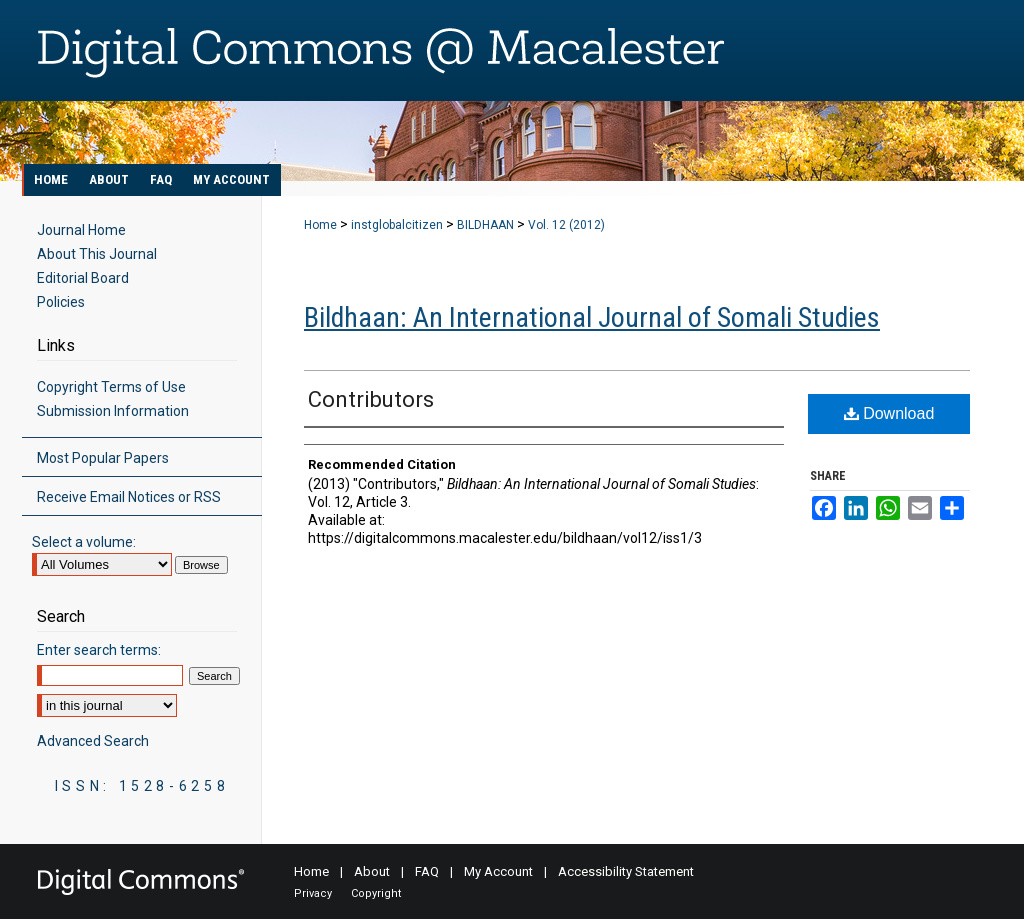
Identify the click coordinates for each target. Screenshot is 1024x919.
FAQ (427, 871)
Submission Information (113, 411)
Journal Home (81, 230)
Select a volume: (84, 542)
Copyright (376, 893)
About (372, 871)
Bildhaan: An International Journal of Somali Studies (592, 317)
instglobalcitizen (397, 225)
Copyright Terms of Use (111, 387)
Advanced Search (93, 741)
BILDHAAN (485, 225)
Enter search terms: (99, 650)
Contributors (371, 399)
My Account (498, 871)
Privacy (313, 893)
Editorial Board (83, 278)
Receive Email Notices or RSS (129, 497)
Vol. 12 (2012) (566, 225)
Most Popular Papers (103, 458)
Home (320, 225)
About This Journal (97, 254)
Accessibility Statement (626, 871)
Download (889, 413)
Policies (61, 302)
